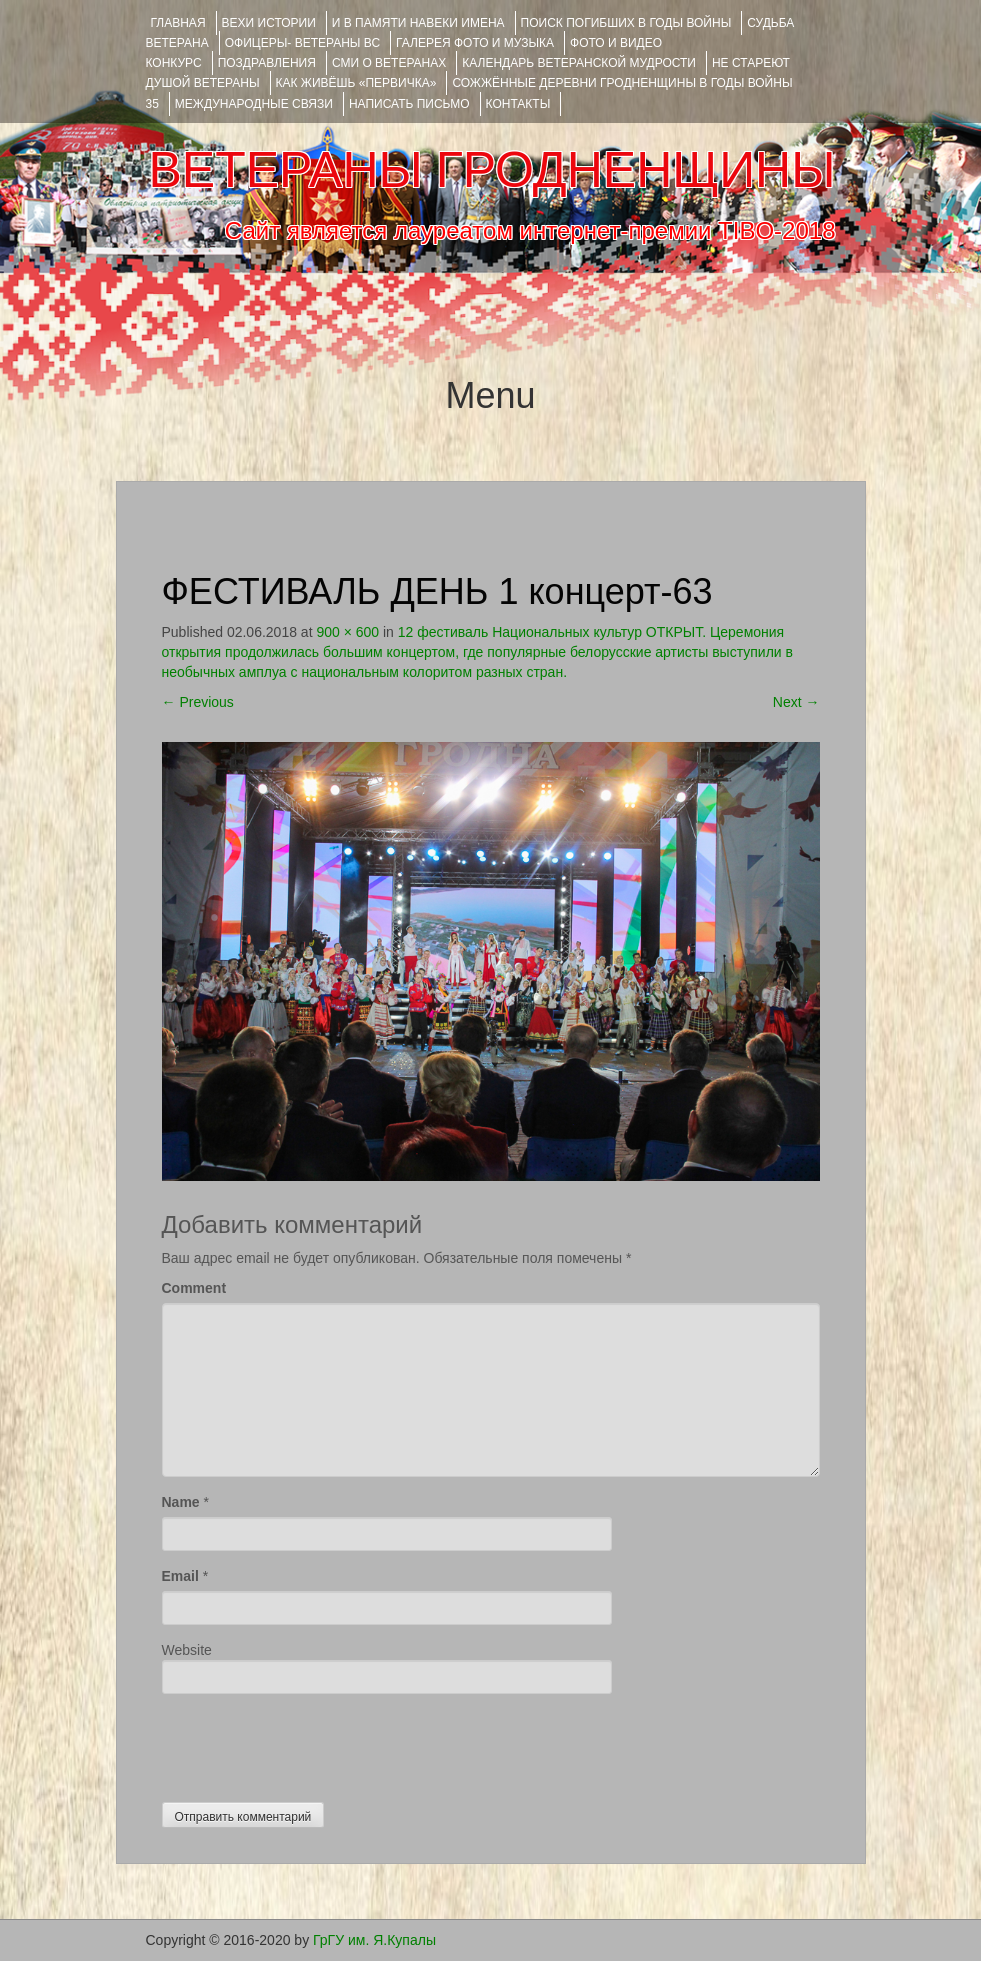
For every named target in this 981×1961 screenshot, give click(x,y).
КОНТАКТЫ (518, 104)
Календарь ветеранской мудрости (579, 63)
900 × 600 (347, 632)
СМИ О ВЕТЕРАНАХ (389, 63)
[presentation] (314, 1743)
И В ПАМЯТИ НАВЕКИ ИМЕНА (418, 23)
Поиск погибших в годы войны (626, 23)
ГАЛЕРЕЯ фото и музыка (475, 43)
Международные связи (254, 104)
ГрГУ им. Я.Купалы (374, 1940)
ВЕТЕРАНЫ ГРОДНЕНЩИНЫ (491, 170)
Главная (178, 23)
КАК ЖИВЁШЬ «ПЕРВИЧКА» (356, 83)
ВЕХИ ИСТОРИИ (269, 23)
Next (796, 702)
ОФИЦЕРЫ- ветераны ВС (302, 43)
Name (181, 1502)
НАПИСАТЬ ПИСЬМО (409, 104)
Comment (194, 1288)
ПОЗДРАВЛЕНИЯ (267, 63)
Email (180, 1576)
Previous (198, 702)
